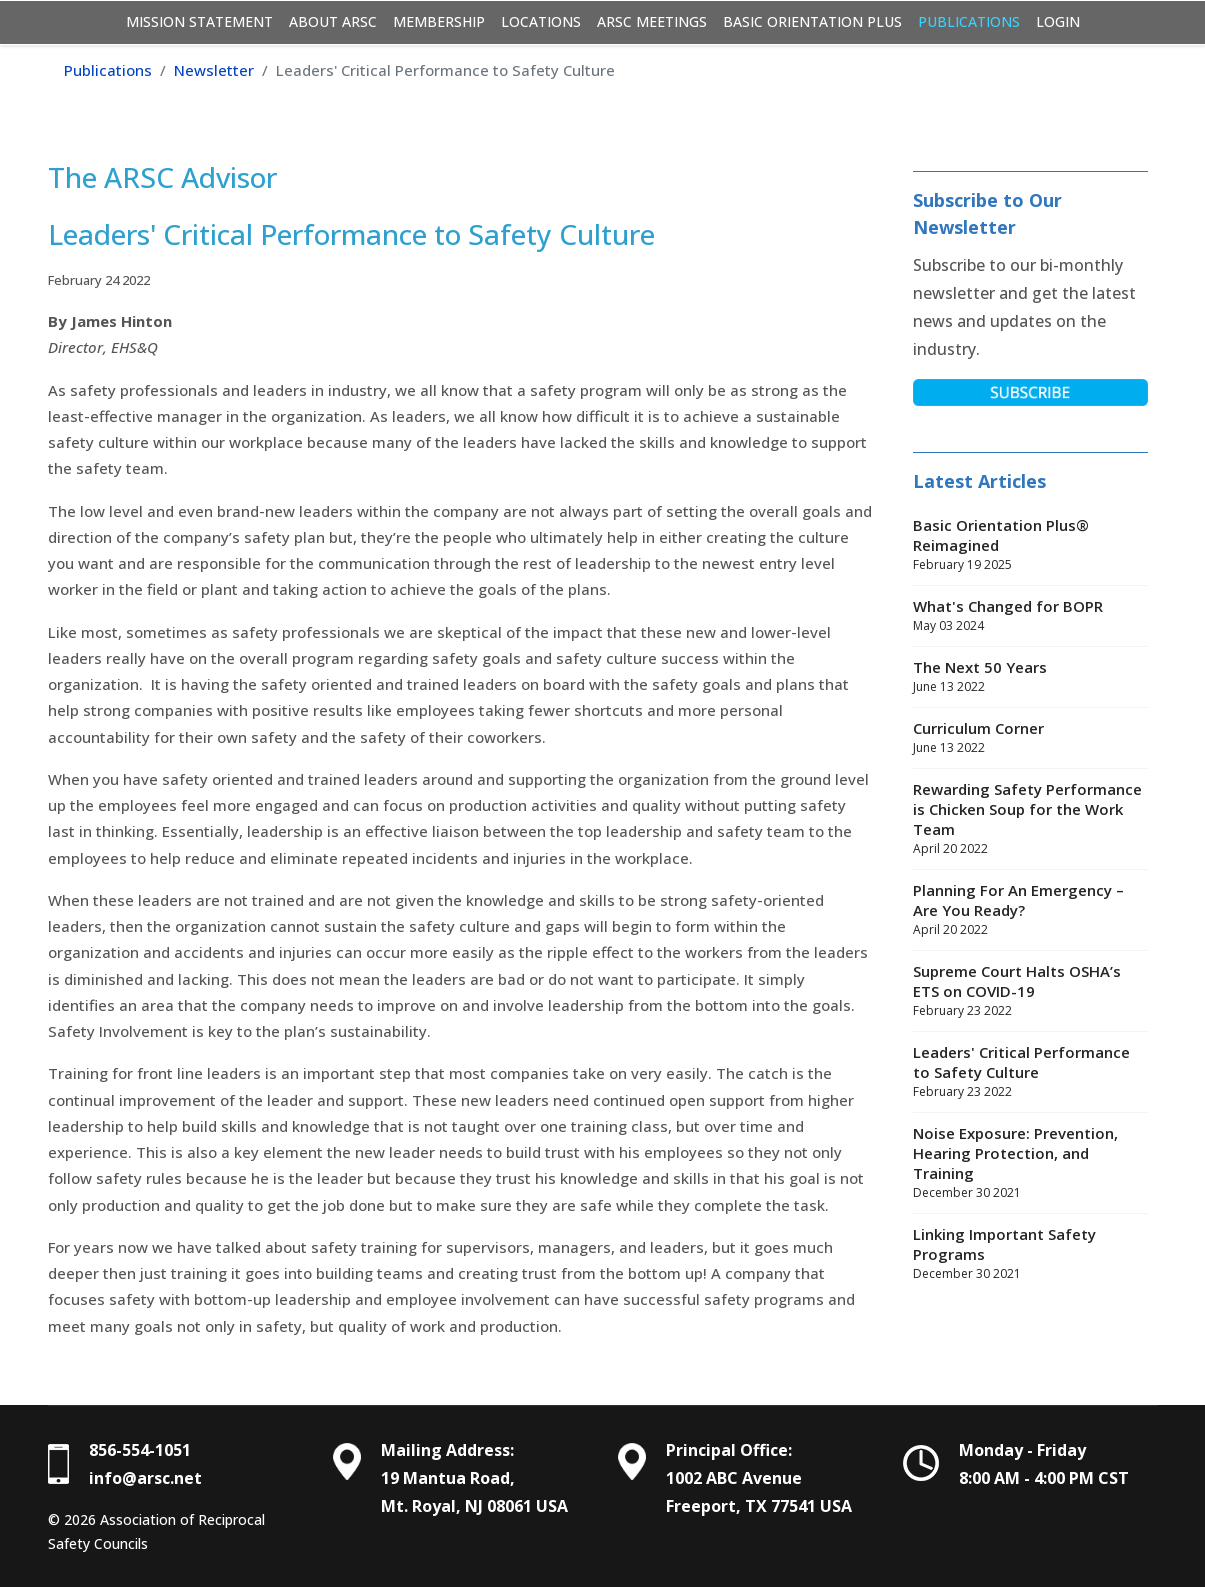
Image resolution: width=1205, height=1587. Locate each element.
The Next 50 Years (1030, 677)
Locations (541, 21)
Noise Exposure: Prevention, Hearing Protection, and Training (1030, 1163)
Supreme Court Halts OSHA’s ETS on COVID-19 (1030, 991)
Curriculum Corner (1030, 738)
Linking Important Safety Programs (1030, 1254)
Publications (969, 21)
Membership (439, 21)
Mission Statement (199, 21)
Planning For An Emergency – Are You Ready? (1030, 910)
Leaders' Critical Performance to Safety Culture (1030, 1072)
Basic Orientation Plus (812, 21)
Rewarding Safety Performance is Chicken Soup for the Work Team (1030, 819)
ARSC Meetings (652, 21)
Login (1058, 21)
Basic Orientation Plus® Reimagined (1030, 545)
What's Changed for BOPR (1030, 616)
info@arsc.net (145, 1478)
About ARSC (333, 21)
